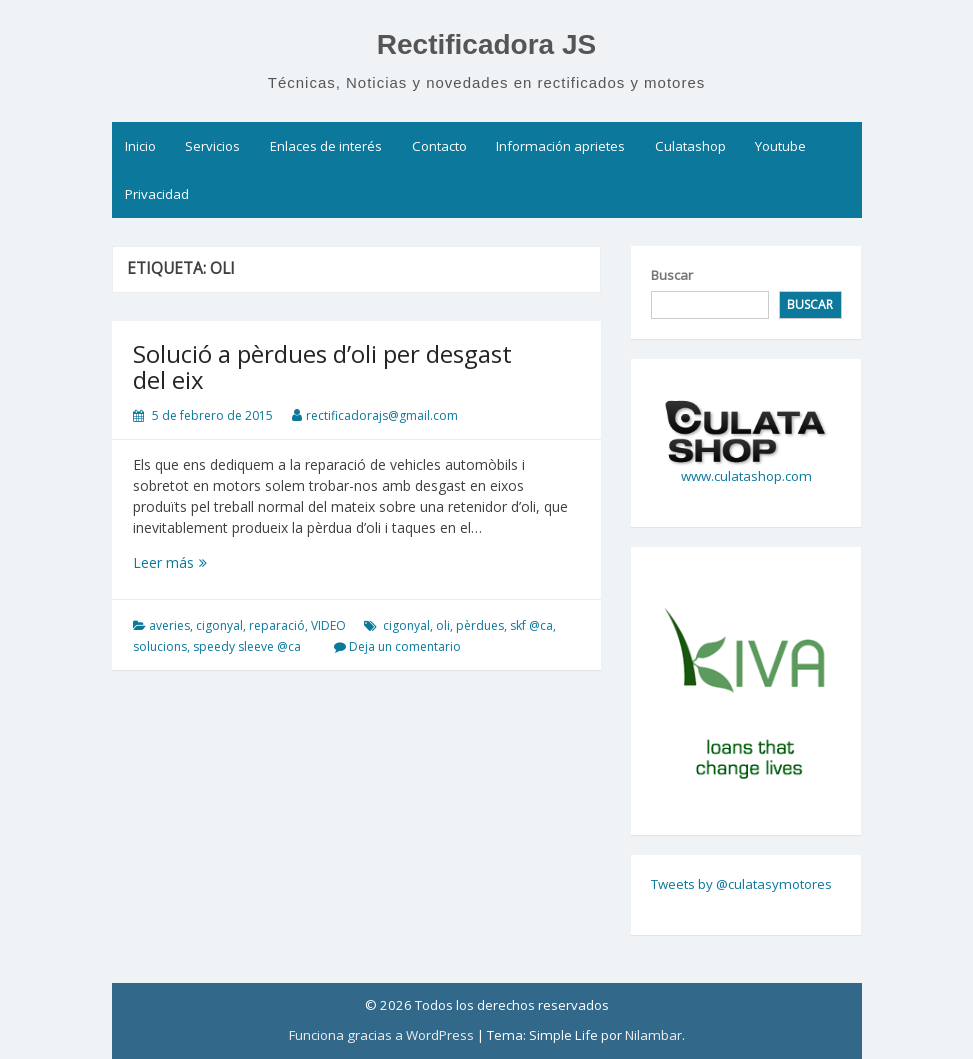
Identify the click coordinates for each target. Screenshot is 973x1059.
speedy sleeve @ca (247, 646)
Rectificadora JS (486, 44)
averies (169, 625)
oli (443, 625)
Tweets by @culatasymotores (741, 884)
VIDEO (328, 625)
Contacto (439, 146)
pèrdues (480, 625)
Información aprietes (560, 146)
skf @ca (531, 625)
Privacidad (157, 194)
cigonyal (219, 625)
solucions (160, 646)
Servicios (212, 146)
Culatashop (690, 146)
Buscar (672, 275)
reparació (277, 625)
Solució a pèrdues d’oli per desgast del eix (322, 366)
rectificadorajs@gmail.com (382, 415)
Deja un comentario (405, 646)
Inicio (140, 146)
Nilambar (653, 1035)
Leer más (189, 562)
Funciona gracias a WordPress (381, 1035)
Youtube (780, 146)
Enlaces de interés (326, 146)
